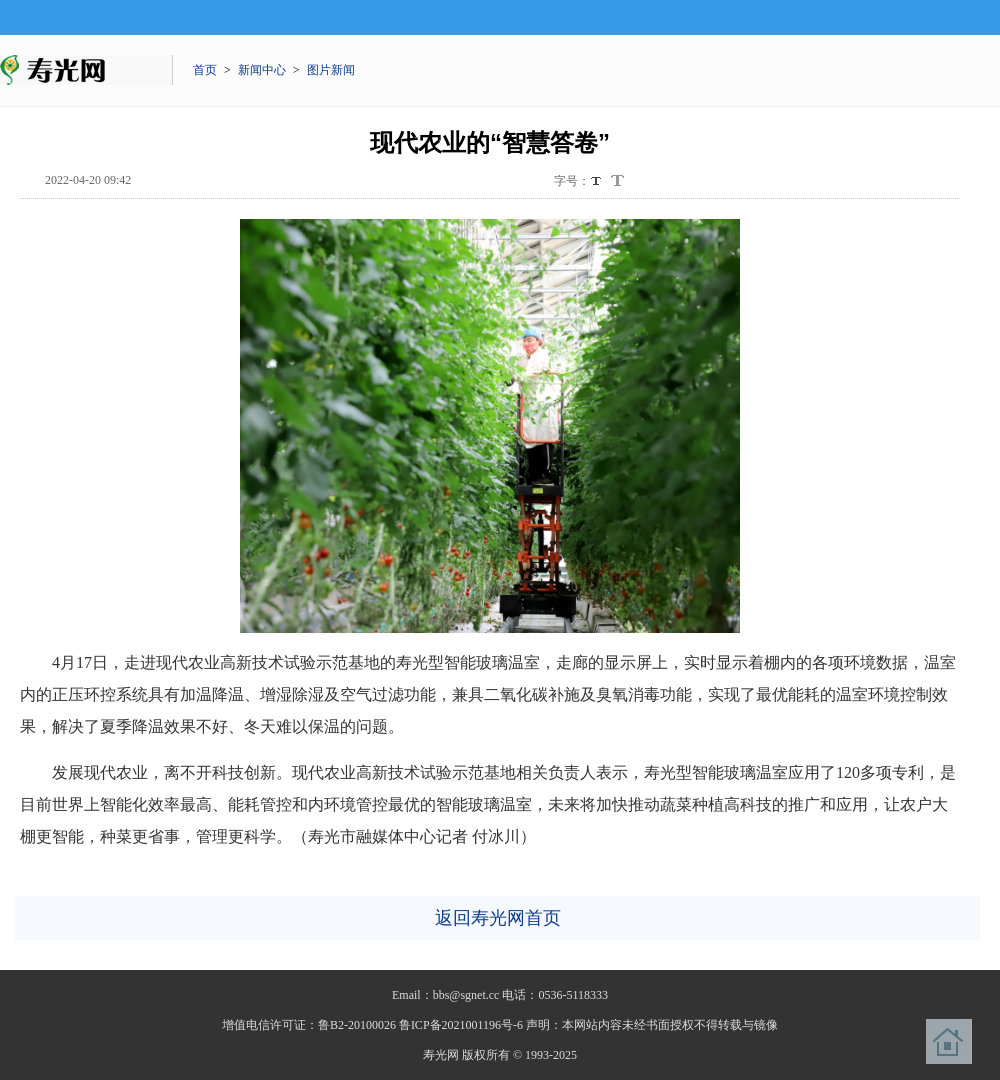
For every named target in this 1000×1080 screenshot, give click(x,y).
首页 (205, 70)
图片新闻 (331, 70)
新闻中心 (262, 70)
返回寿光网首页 (498, 918)
